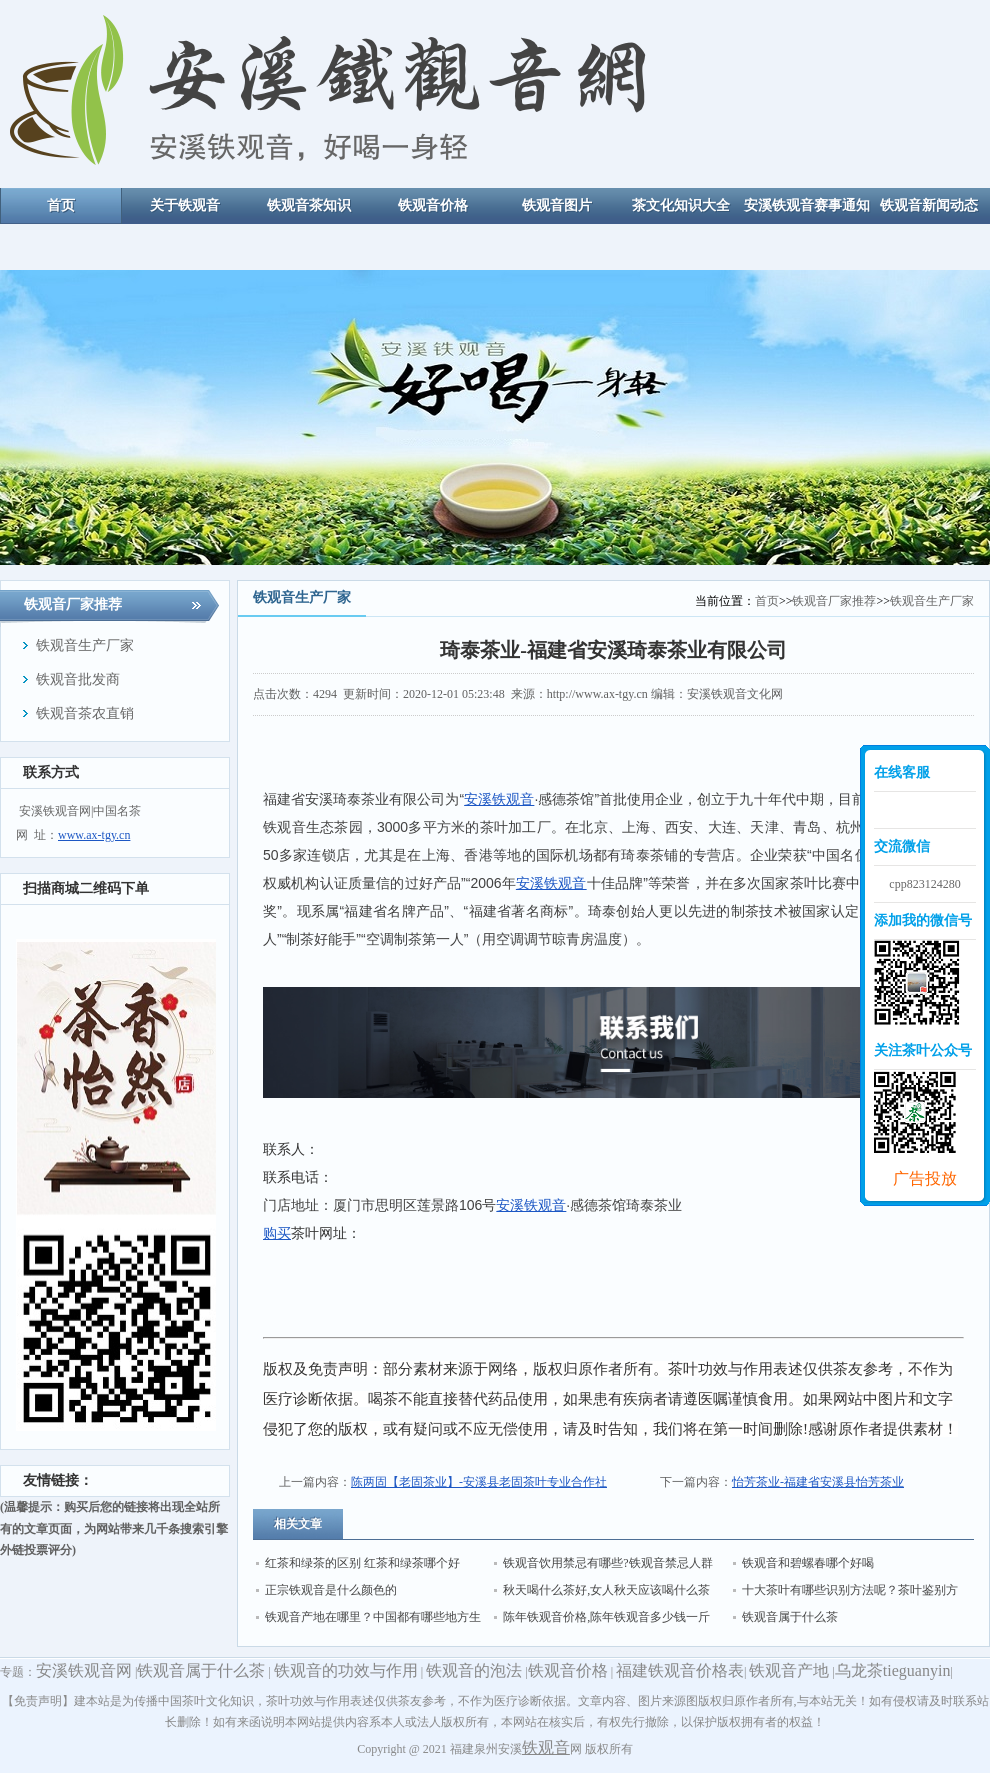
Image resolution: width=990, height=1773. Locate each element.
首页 (767, 601)
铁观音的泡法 (474, 1670)
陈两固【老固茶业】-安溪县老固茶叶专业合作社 (479, 1482)
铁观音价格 (568, 1670)
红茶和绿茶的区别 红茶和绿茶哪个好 (362, 1563)
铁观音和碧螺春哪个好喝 (808, 1563)
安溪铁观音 (499, 799)
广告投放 (925, 1178)
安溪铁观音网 (84, 1670)
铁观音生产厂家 (932, 601)
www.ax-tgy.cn (94, 835)
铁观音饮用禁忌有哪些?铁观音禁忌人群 (607, 1563)
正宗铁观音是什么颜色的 (331, 1590)
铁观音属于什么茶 (790, 1617)
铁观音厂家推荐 (834, 601)
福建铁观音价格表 (680, 1670)
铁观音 (546, 1747)
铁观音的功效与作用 (346, 1670)
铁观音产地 (789, 1670)
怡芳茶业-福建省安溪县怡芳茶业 (818, 1482)
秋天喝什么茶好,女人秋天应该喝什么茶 (606, 1590)
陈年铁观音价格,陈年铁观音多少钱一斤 (606, 1617)
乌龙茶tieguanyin (893, 1670)
